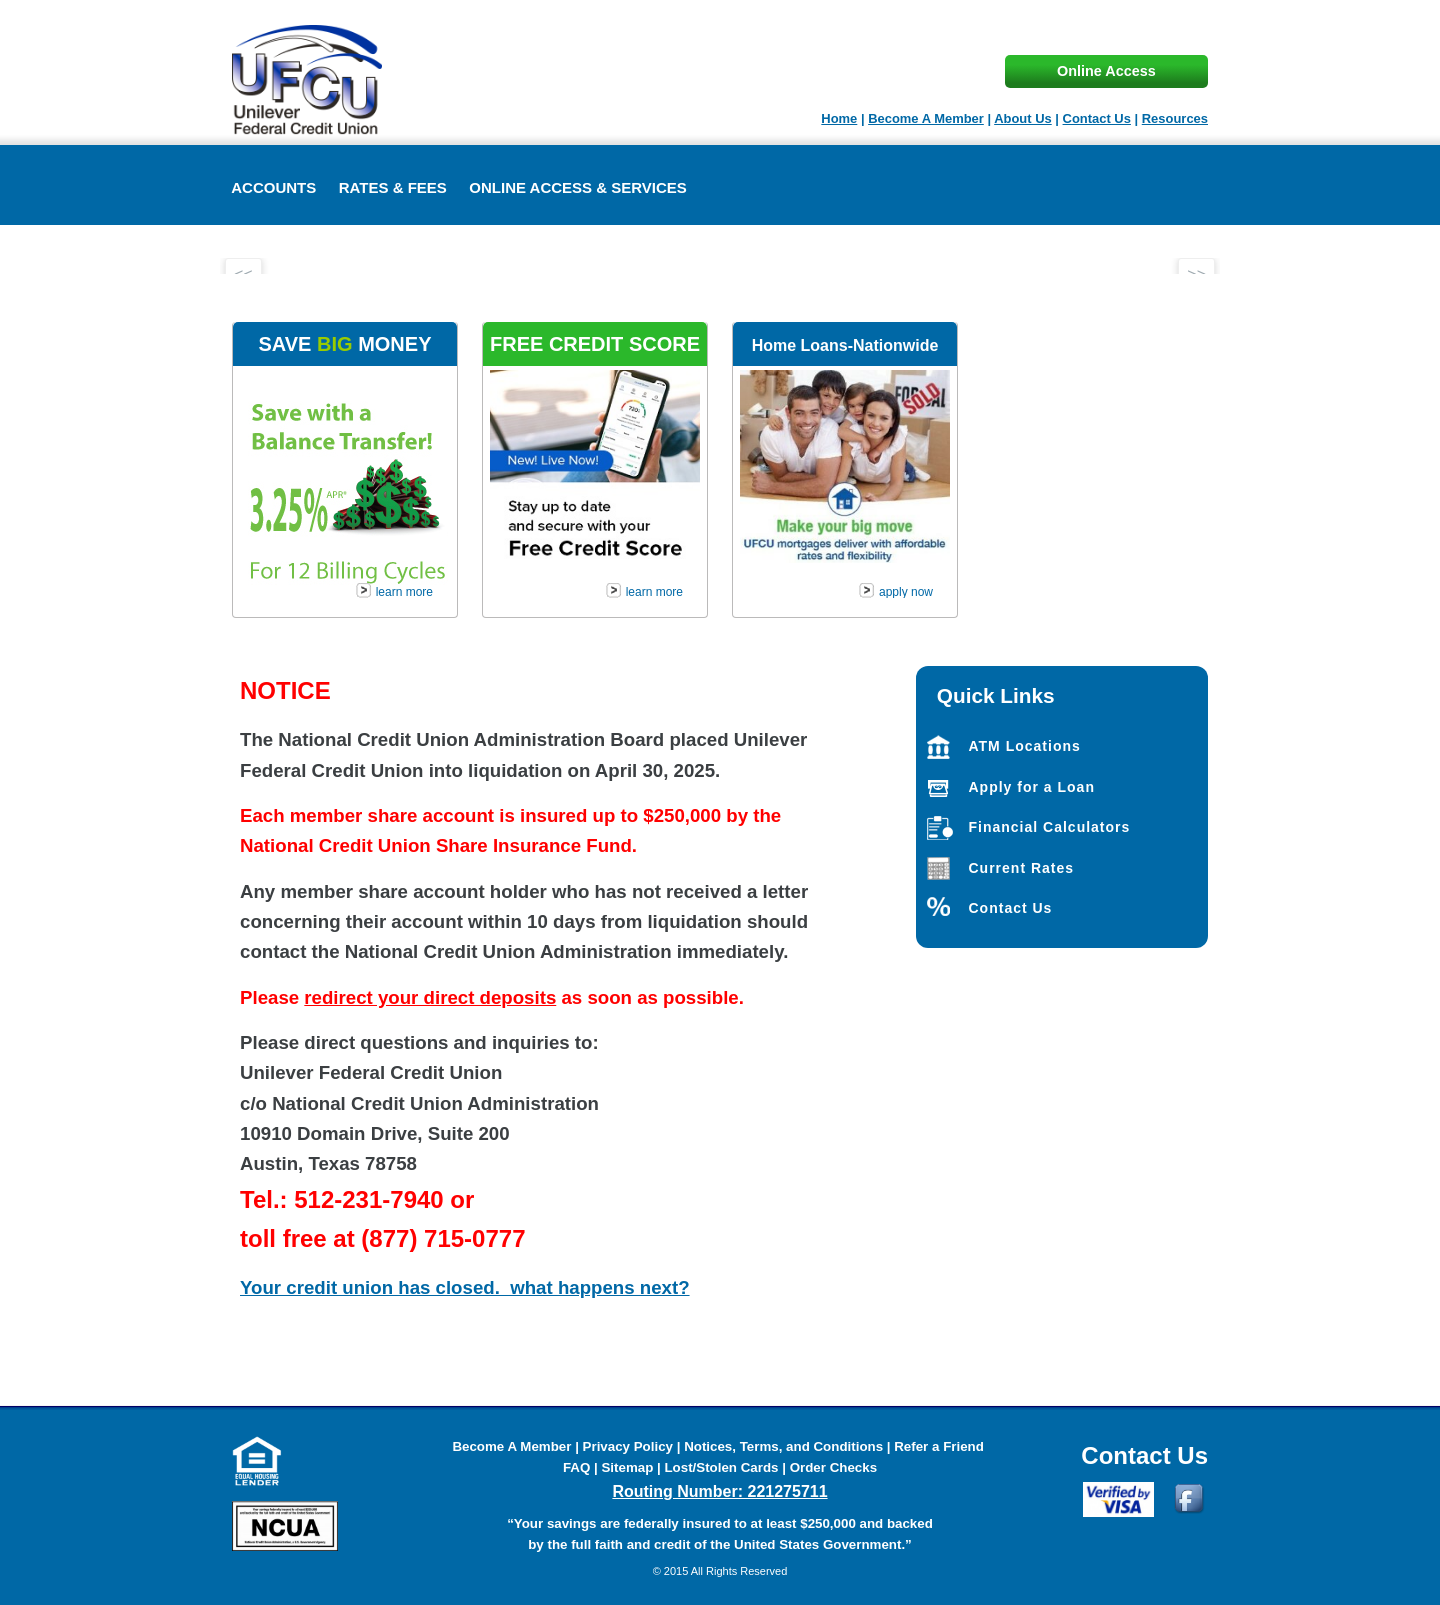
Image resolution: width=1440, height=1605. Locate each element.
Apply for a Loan (1032, 787)
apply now (906, 591)
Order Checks (833, 1467)
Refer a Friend (939, 1446)
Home (839, 118)
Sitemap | (632, 1467)
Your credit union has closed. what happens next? (465, 1287)
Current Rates (1022, 868)
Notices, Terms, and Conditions (783, 1446)
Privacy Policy (628, 1446)
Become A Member (926, 118)
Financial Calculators (1050, 827)
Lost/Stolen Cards (721, 1467)
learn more (404, 591)
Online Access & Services (578, 187)
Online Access (1106, 71)
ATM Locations (1025, 746)
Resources (1175, 118)
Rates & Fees (393, 187)
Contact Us (1097, 118)
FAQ (578, 1467)
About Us (1023, 118)
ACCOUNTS (273, 187)
